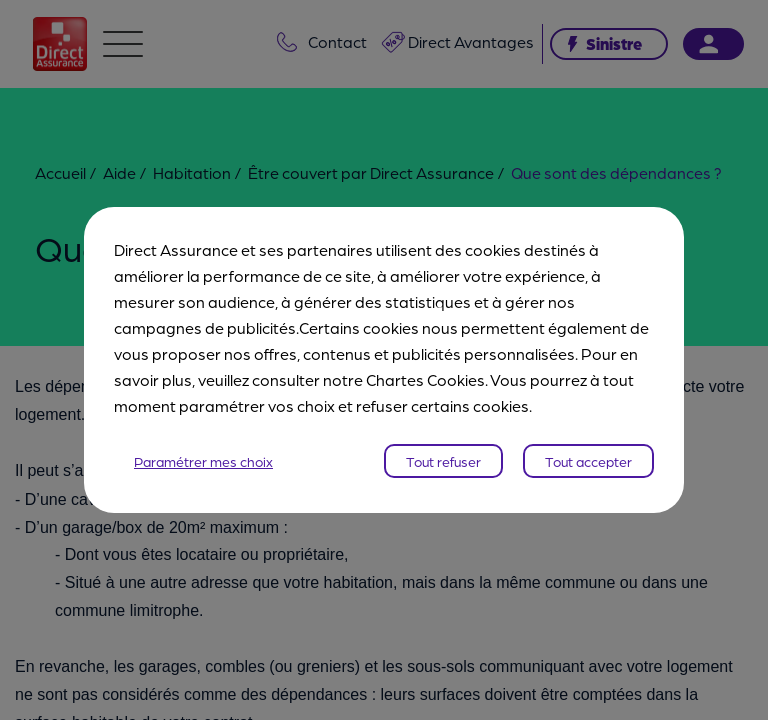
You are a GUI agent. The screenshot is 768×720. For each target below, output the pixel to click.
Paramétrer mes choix (203, 461)
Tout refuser (443, 461)
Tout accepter (588, 461)
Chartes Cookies (425, 379)
